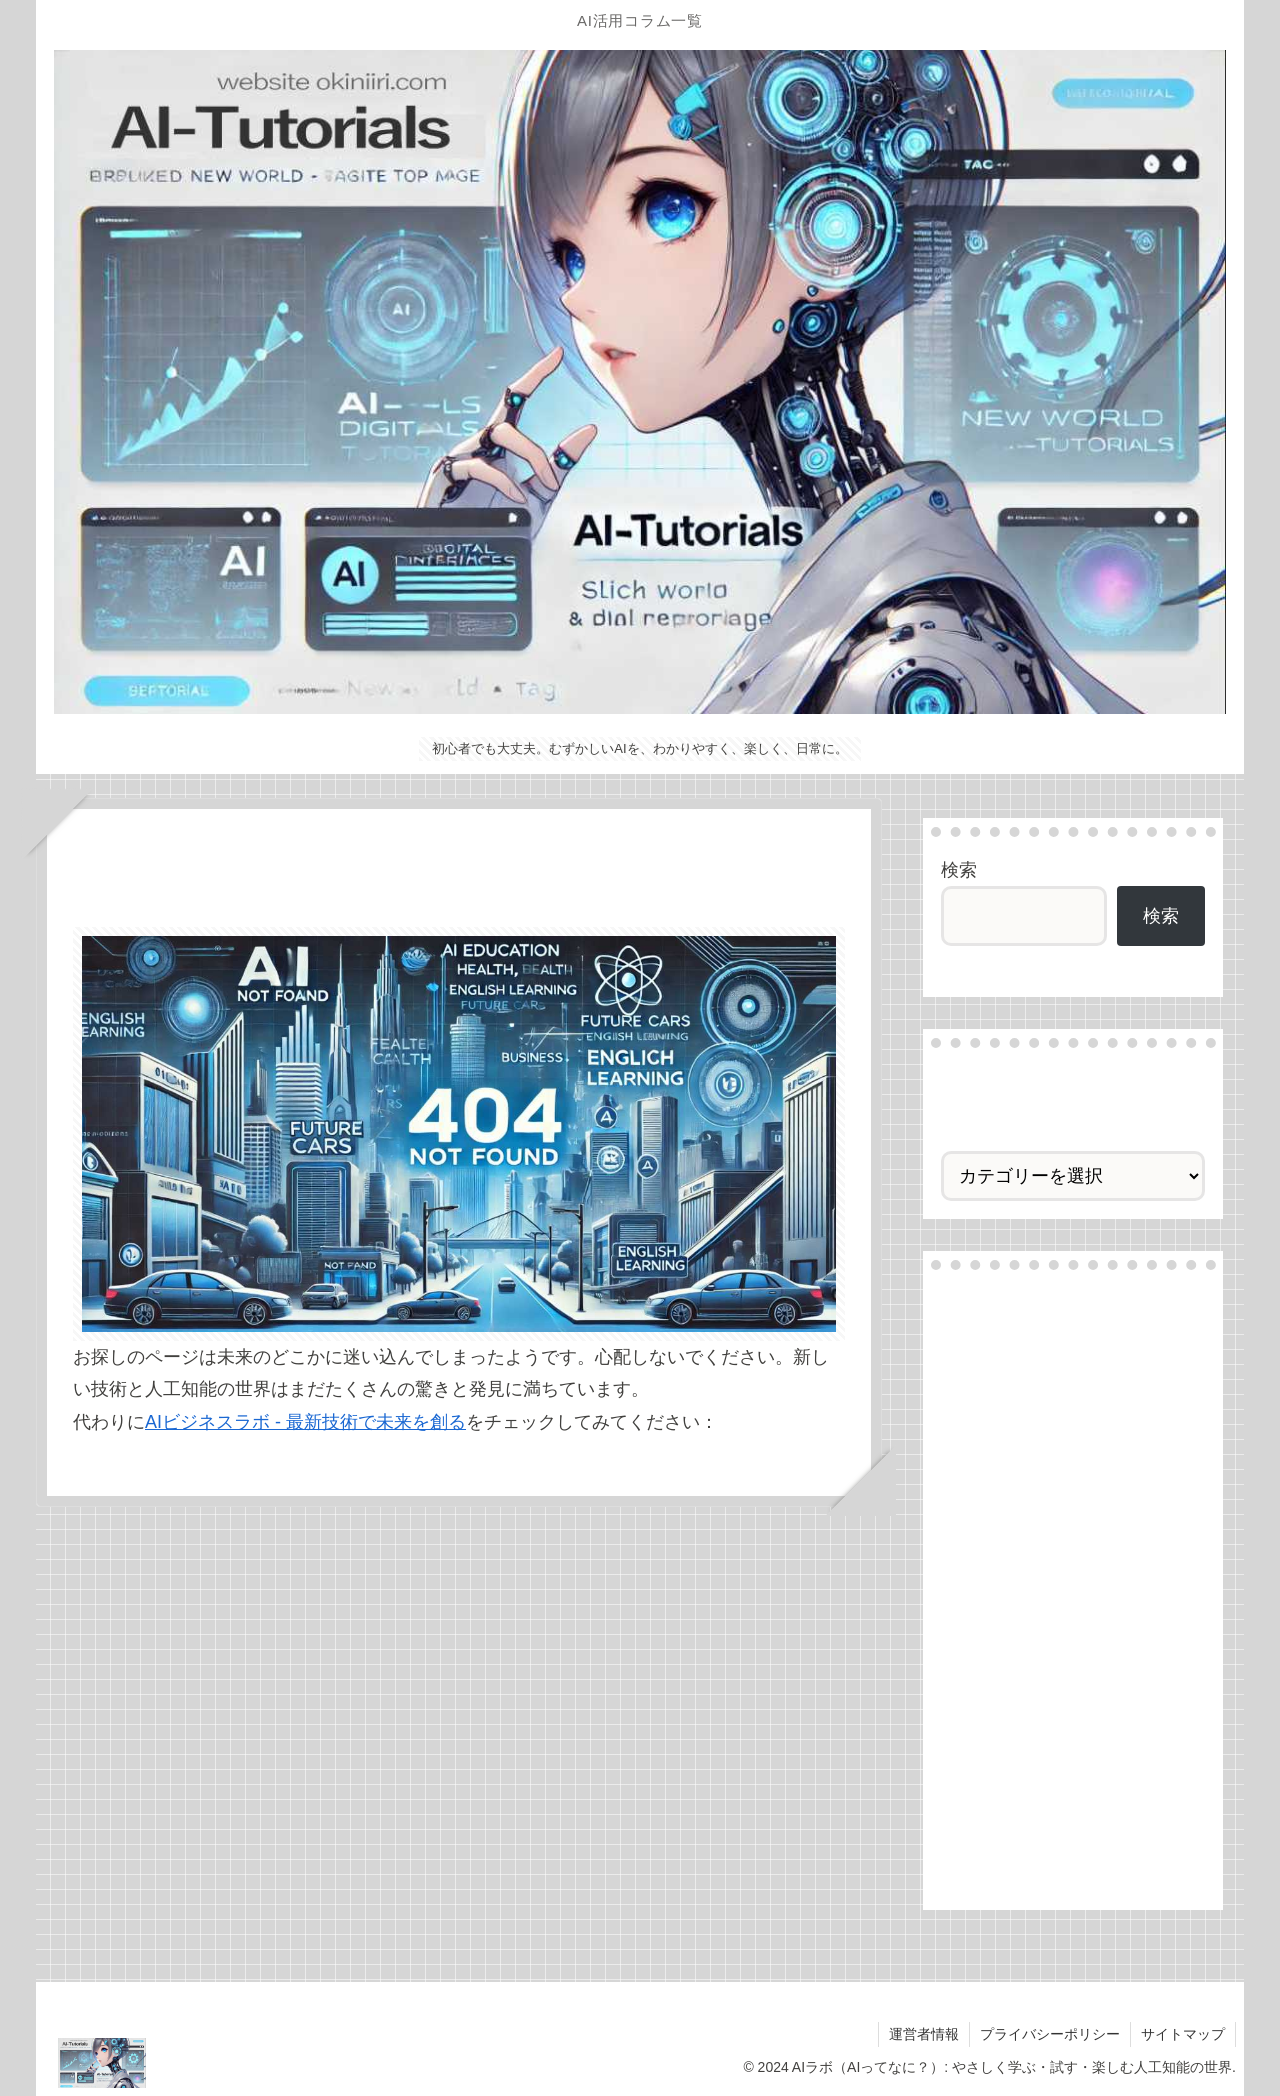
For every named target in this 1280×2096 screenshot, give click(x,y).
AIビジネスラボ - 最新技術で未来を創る (305, 1422)
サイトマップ (1183, 2034)
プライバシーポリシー (1050, 2034)
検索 (959, 870)
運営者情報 (924, 2034)
